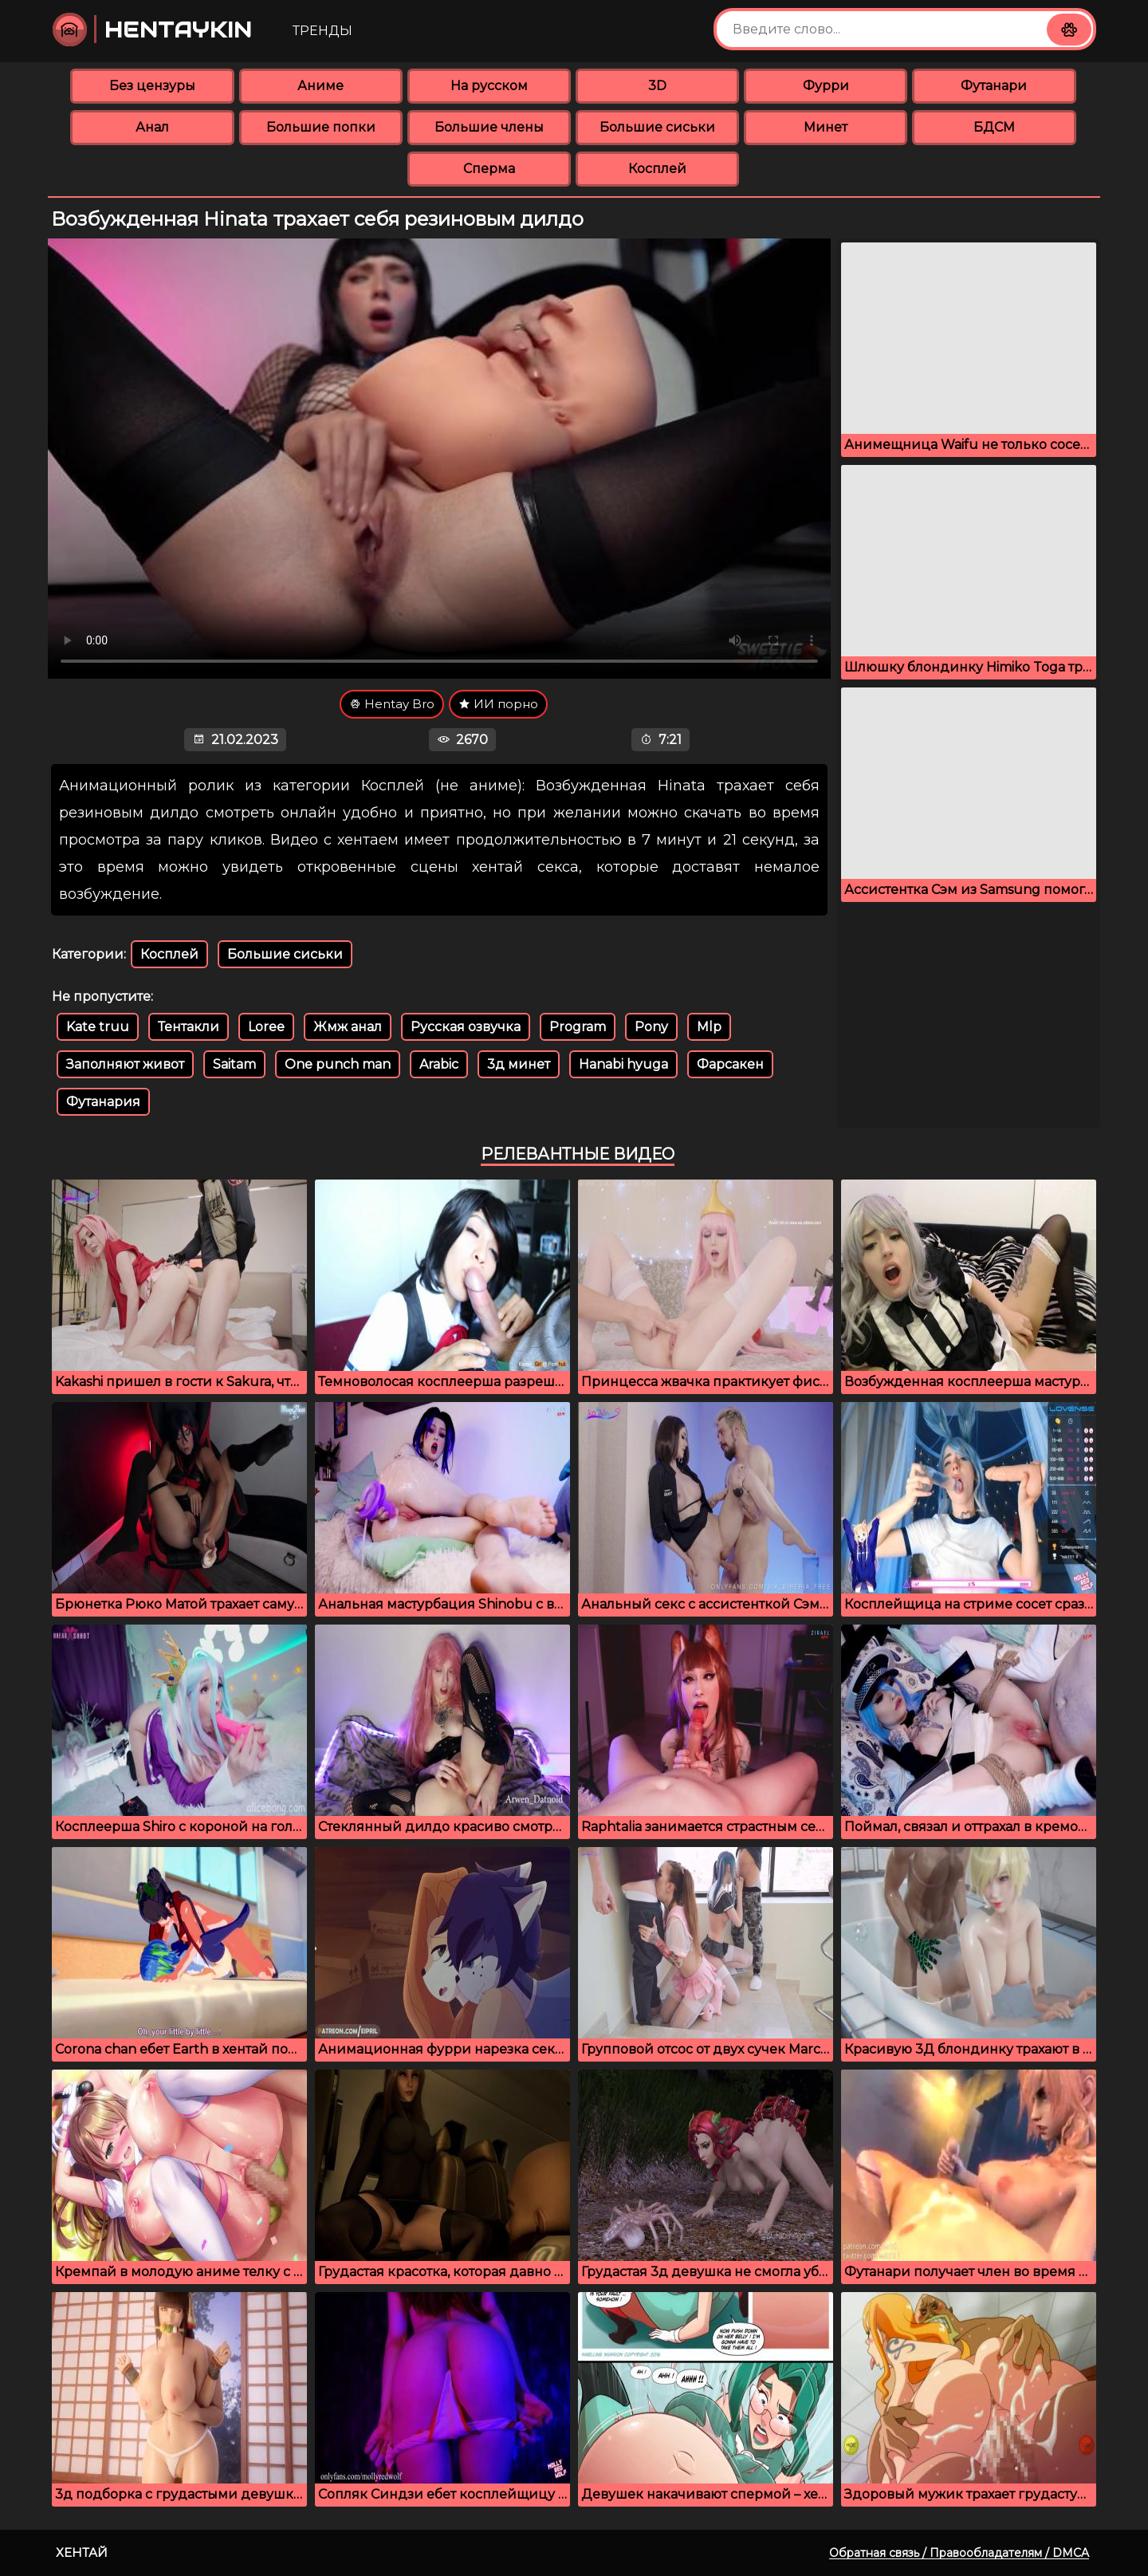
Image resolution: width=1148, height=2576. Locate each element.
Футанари (994, 85)
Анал (152, 127)
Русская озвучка (466, 1026)
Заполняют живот (125, 1064)
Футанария (103, 1101)
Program (577, 1026)
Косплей (657, 168)
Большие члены (489, 127)
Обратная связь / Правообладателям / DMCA (959, 2553)
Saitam (234, 1064)
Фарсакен (730, 1064)
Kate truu (97, 1026)
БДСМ (994, 127)
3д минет (518, 1064)
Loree (266, 1026)
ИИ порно (498, 703)
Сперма (489, 168)
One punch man (338, 1064)
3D (657, 85)
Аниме (320, 85)
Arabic (438, 1064)
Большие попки (320, 127)
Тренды (322, 30)
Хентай (82, 2552)
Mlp (709, 1026)
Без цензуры (152, 85)
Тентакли (188, 1026)
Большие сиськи (657, 127)
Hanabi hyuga (623, 1064)
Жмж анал (347, 1026)
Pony (651, 1026)
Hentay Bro (391, 703)
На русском (489, 85)
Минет (825, 127)
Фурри (826, 85)
